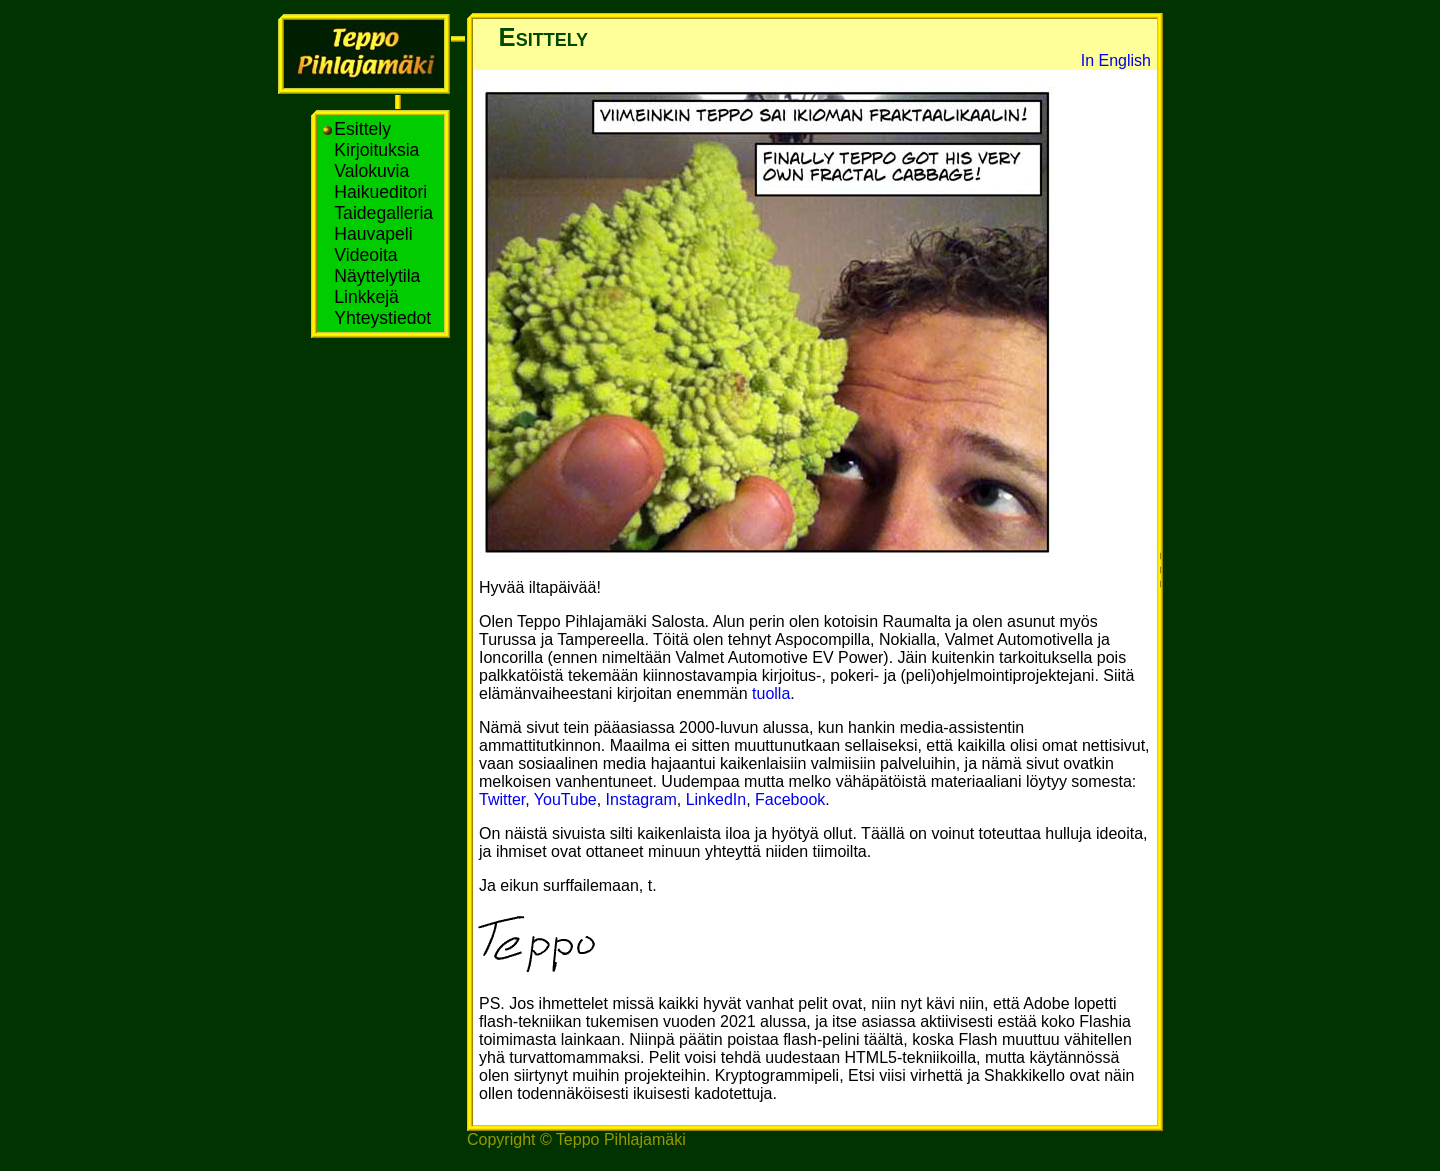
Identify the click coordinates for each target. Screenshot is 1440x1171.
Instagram (641, 799)
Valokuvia (368, 171)
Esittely (359, 129)
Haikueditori (377, 192)
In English (1116, 60)
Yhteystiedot (379, 318)
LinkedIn (716, 799)
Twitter (502, 799)
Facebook (790, 799)
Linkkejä (363, 297)
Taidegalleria (380, 213)
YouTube (565, 799)
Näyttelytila (374, 276)
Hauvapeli (370, 234)
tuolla (771, 693)
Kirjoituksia (373, 150)
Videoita (362, 255)
